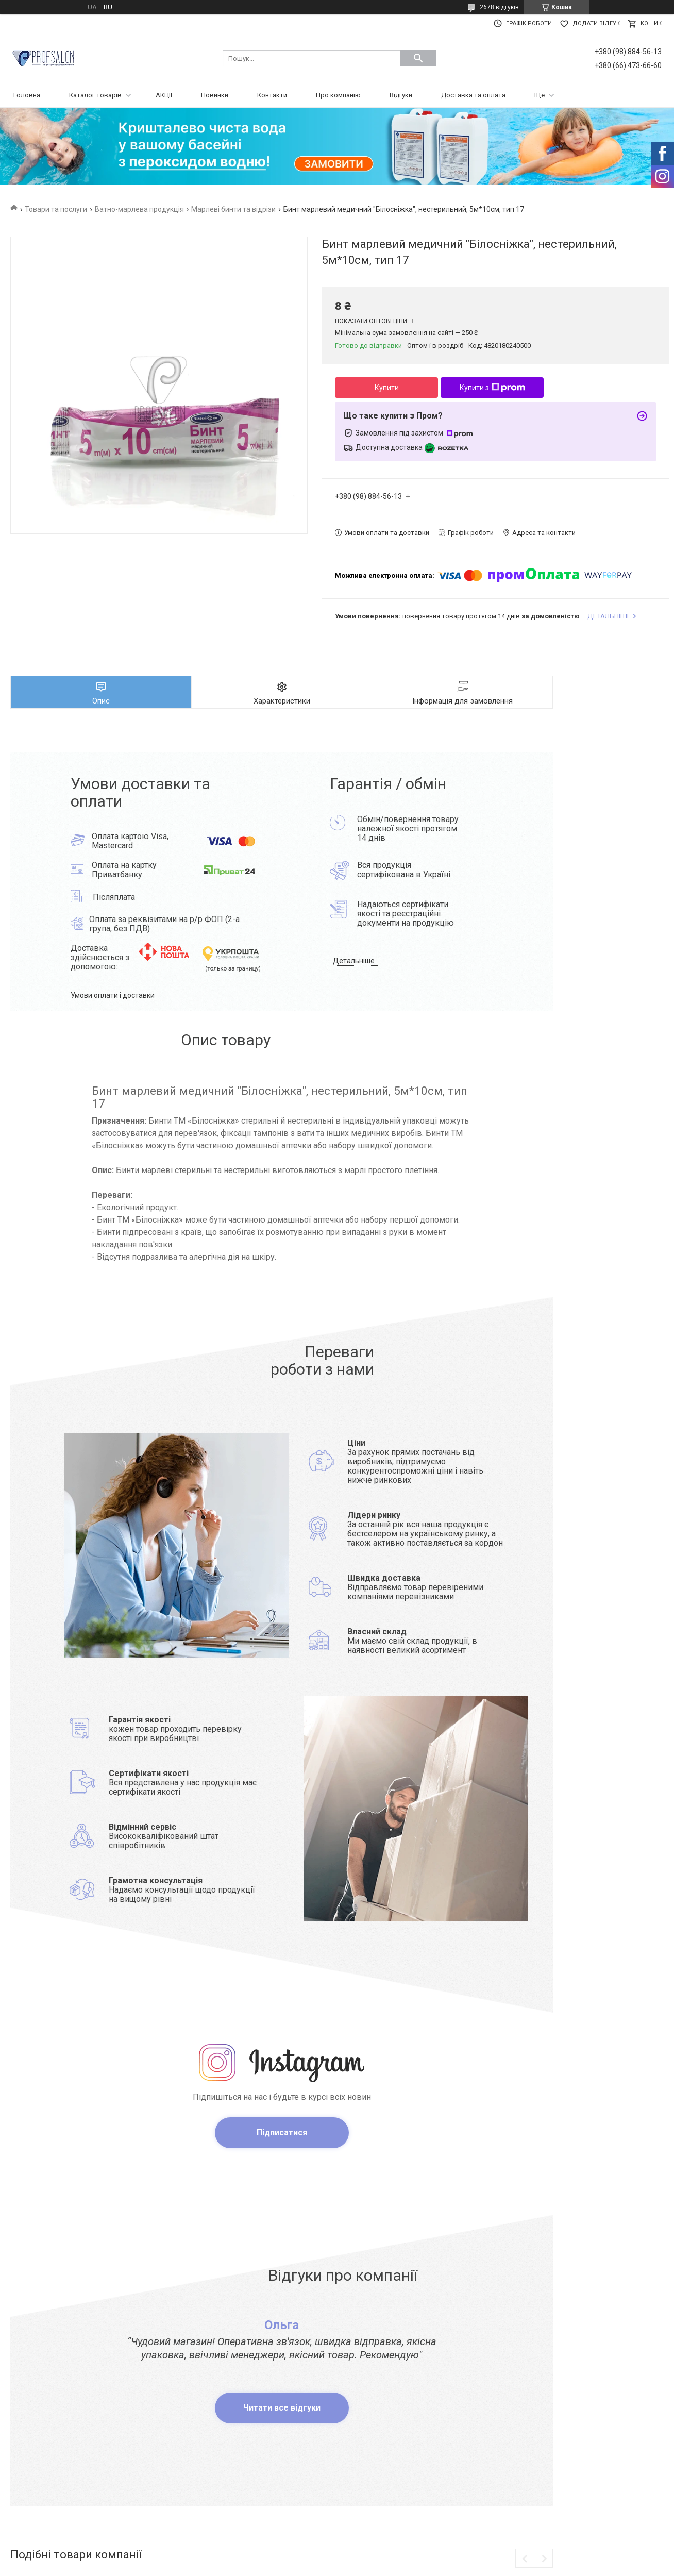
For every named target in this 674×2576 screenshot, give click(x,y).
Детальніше (354, 961)
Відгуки (401, 95)
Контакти (272, 95)
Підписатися (282, 2132)
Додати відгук (596, 23)
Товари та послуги (56, 209)
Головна (26, 95)
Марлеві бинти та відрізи (233, 209)
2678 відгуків (499, 7)
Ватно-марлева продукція (139, 209)
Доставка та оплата (473, 95)
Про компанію (338, 95)
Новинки (214, 95)
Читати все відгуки (282, 2408)
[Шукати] (418, 58)
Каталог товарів (95, 95)
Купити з (492, 387)
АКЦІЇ (164, 95)
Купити (387, 387)
